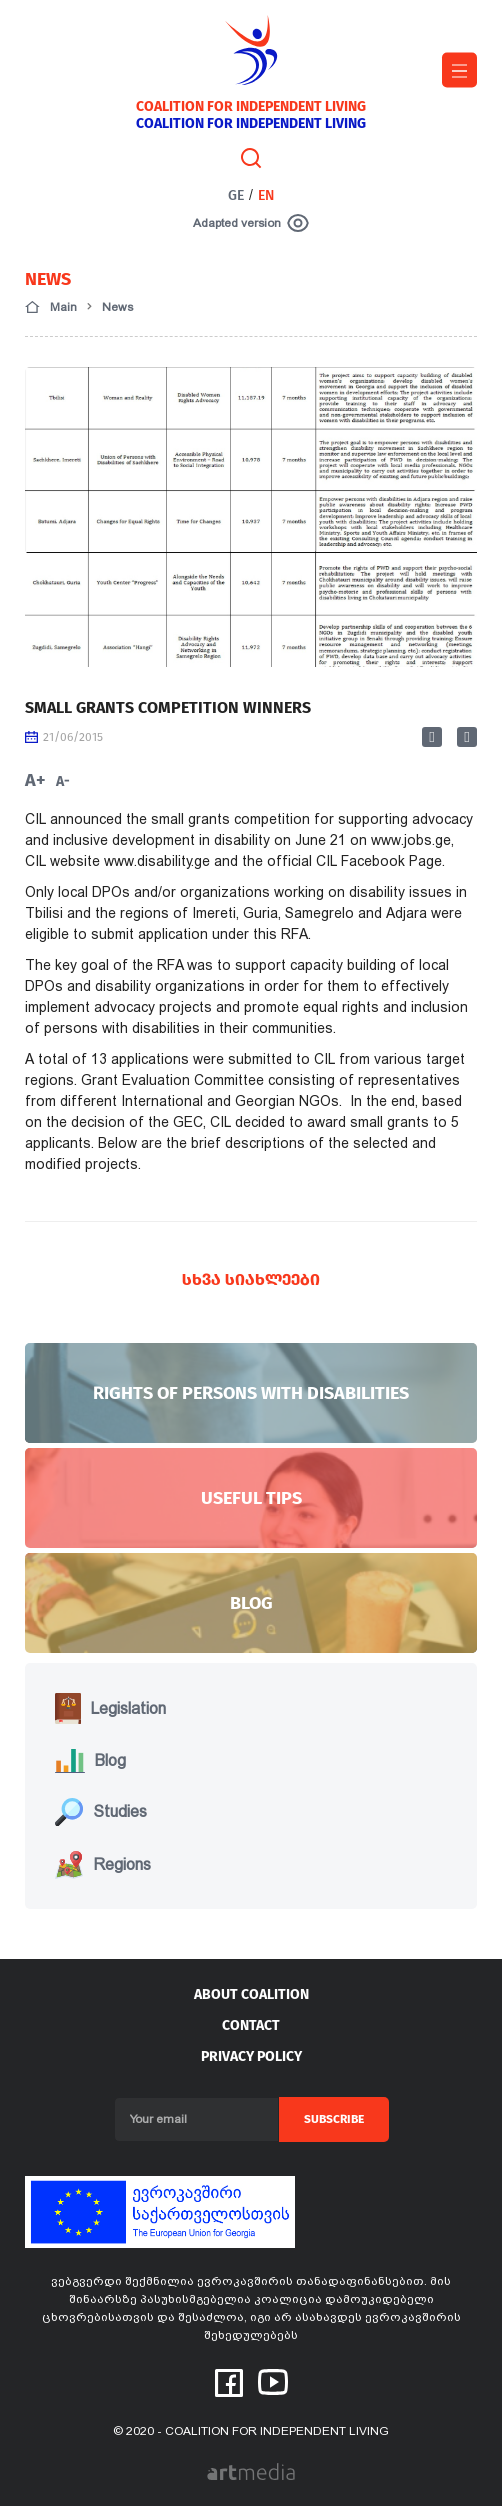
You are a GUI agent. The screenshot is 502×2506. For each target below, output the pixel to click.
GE (236, 195)
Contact (251, 2025)
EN (266, 195)
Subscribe (334, 2119)
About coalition (251, 1994)
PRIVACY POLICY (251, 2056)
